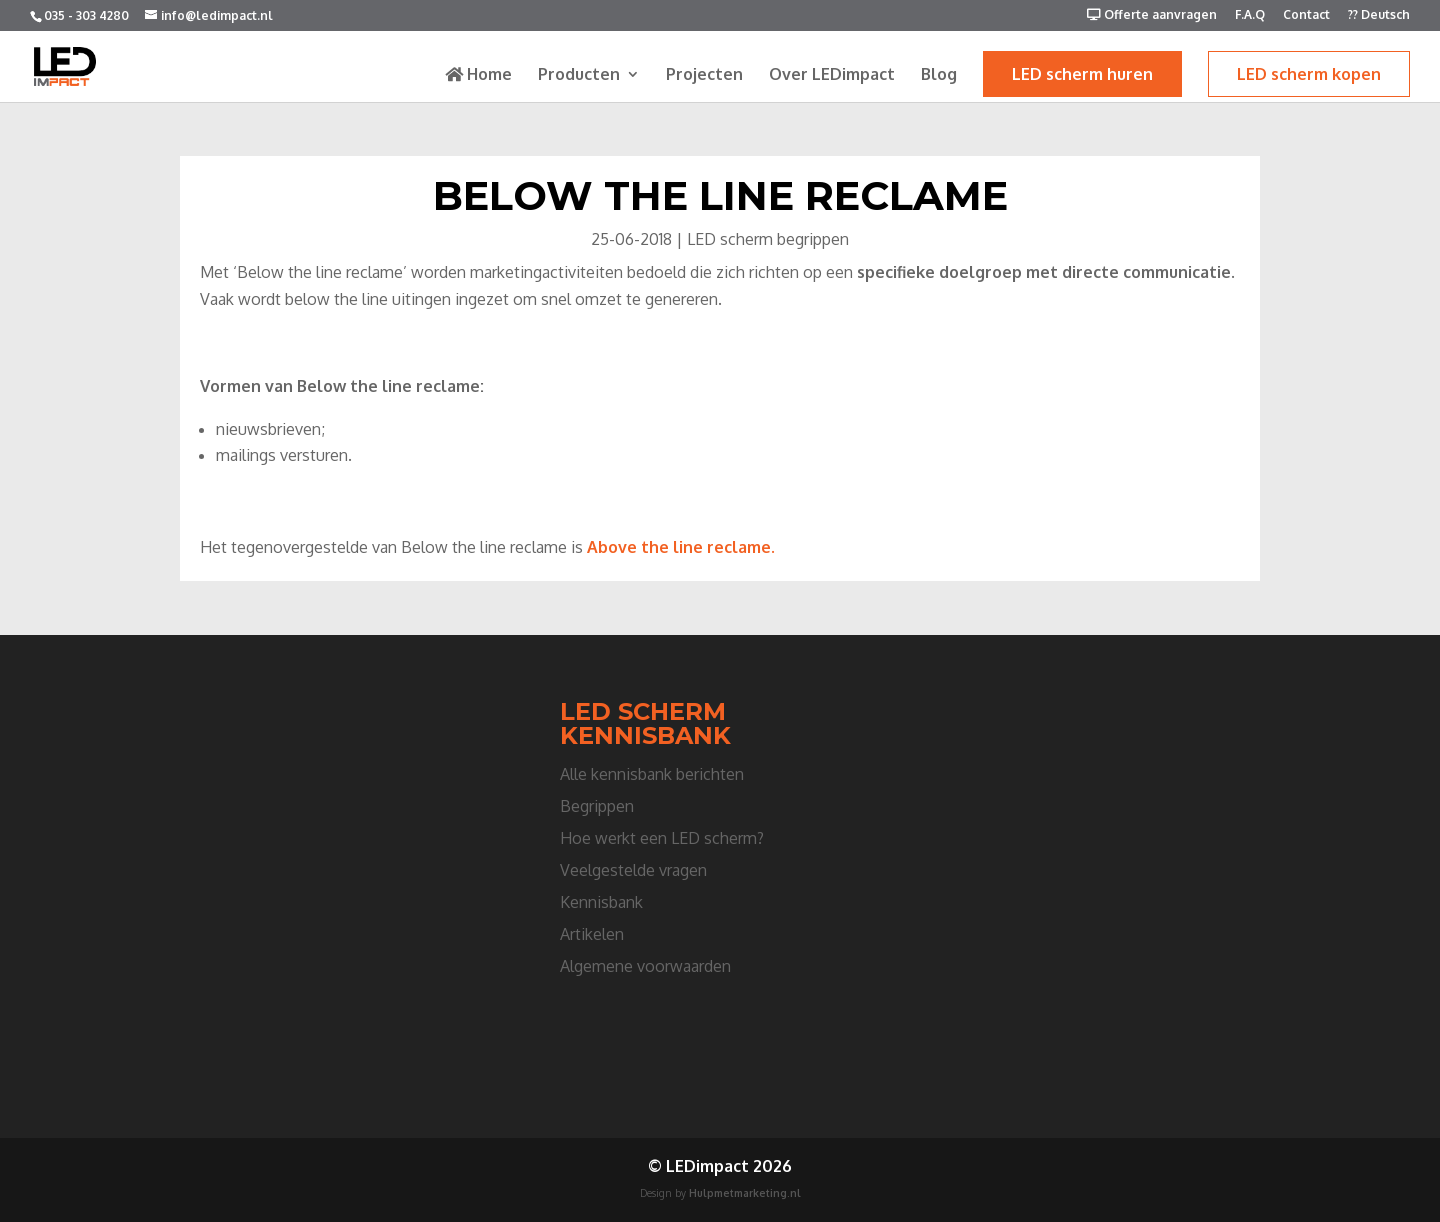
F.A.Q (1250, 15)
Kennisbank (601, 902)
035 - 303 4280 (86, 15)
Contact (1306, 15)
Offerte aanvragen (1152, 15)
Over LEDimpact (832, 75)
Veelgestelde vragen (633, 870)
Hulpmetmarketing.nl (745, 1193)
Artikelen (592, 934)
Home (478, 75)
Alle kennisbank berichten (652, 774)
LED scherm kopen (1309, 74)
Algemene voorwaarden (645, 966)
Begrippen (597, 806)
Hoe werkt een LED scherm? (662, 838)
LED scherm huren (1082, 74)
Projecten (704, 75)
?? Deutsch (1379, 15)
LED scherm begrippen (768, 239)
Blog (939, 75)
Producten (579, 75)
